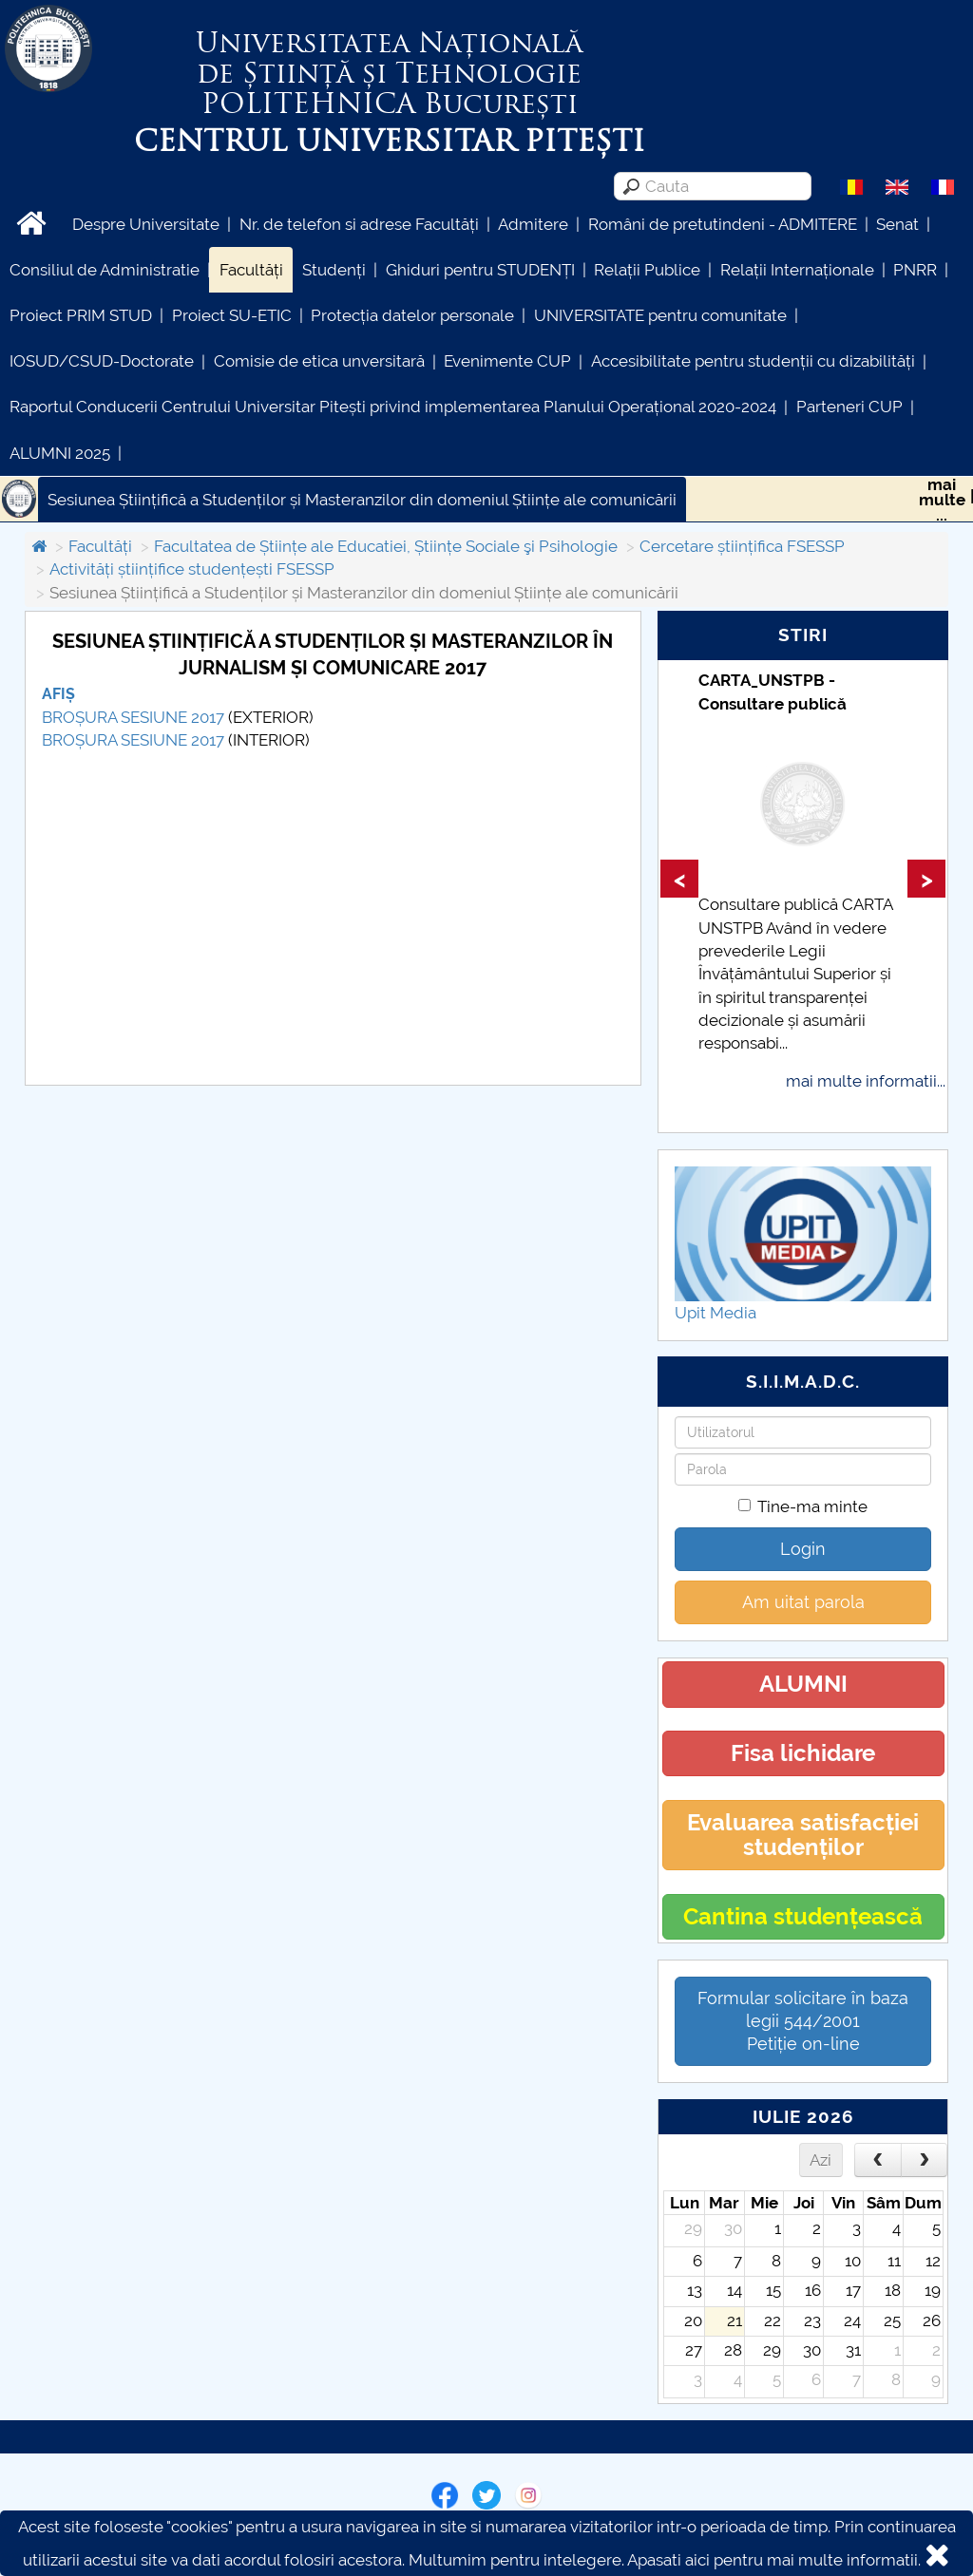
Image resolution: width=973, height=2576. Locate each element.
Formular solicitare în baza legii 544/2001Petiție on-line (802, 2021)
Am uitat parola (803, 1602)
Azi (820, 2159)
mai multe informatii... (865, 1080)
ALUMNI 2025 (60, 453)
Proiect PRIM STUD (81, 315)
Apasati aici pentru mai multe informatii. (774, 2559)
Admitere (533, 224)
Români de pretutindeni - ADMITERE (722, 224)
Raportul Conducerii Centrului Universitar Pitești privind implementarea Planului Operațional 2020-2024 (393, 406)
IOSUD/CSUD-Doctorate (102, 360)
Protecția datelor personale (412, 315)
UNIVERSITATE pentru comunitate (660, 315)
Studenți (334, 269)
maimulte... (942, 499)
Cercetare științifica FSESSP (742, 546)
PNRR (915, 269)
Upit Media (715, 1312)
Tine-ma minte (803, 1506)
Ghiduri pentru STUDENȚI (480, 269)
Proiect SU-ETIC (232, 315)
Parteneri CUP (849, 406)
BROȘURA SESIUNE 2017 (133, 717)
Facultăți (251, 269)
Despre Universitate (145, 224)
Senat (897, 224)
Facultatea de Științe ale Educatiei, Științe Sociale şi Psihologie (386, 546)
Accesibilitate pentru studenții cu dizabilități (753, 360)
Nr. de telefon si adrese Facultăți (359, 224)
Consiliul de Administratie (105, 269)
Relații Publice (647, 269)
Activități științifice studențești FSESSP (191, 568)
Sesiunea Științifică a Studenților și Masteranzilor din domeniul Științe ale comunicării (362, 499)
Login (803, 1549)
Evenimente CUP (507, 360)
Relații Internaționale (797, 269)
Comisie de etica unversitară (319, 360)
